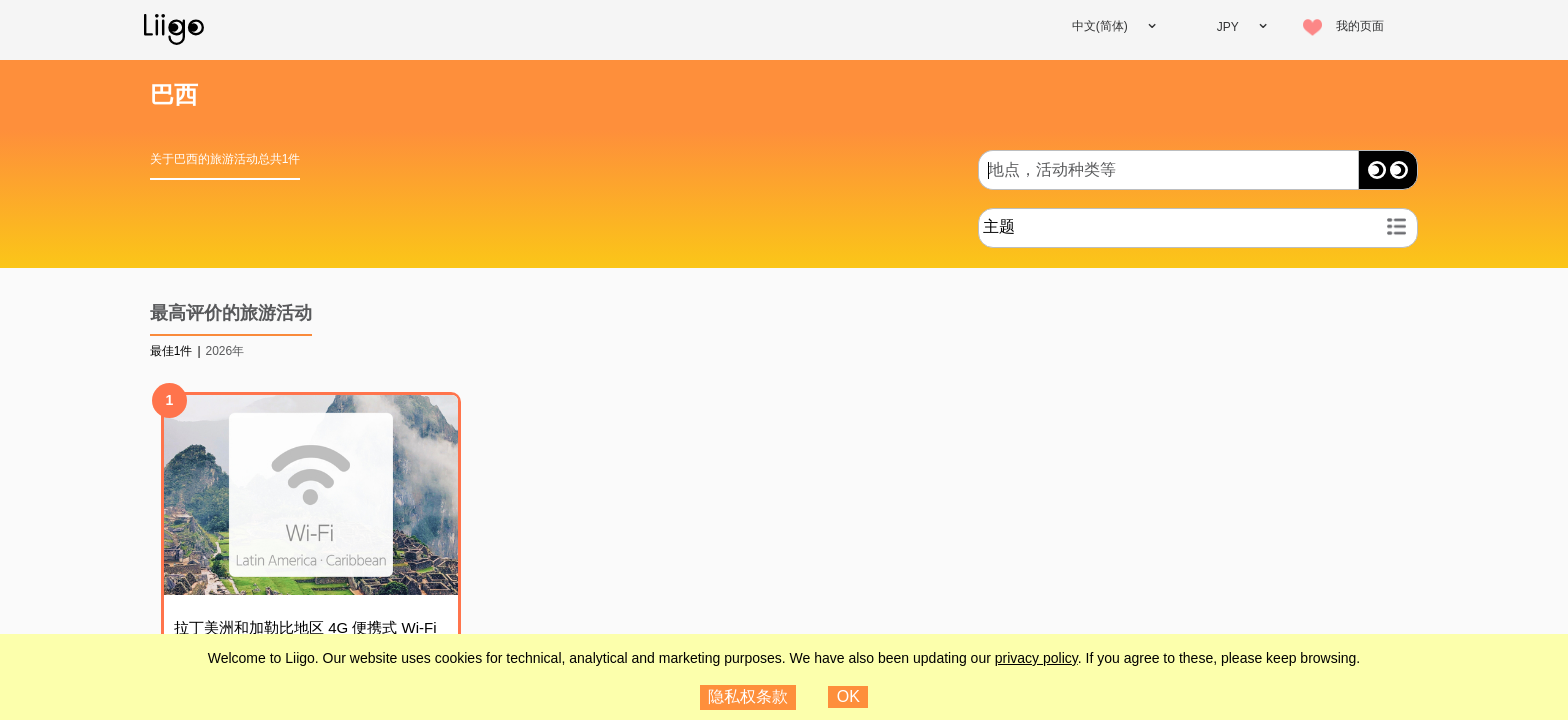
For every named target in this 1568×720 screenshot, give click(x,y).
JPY (1228, 27)
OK (848, 696)
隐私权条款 (748, 696)
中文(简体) (1100, 26)
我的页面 (1360, 26)
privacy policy (1036, 658)
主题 (999, 226)
